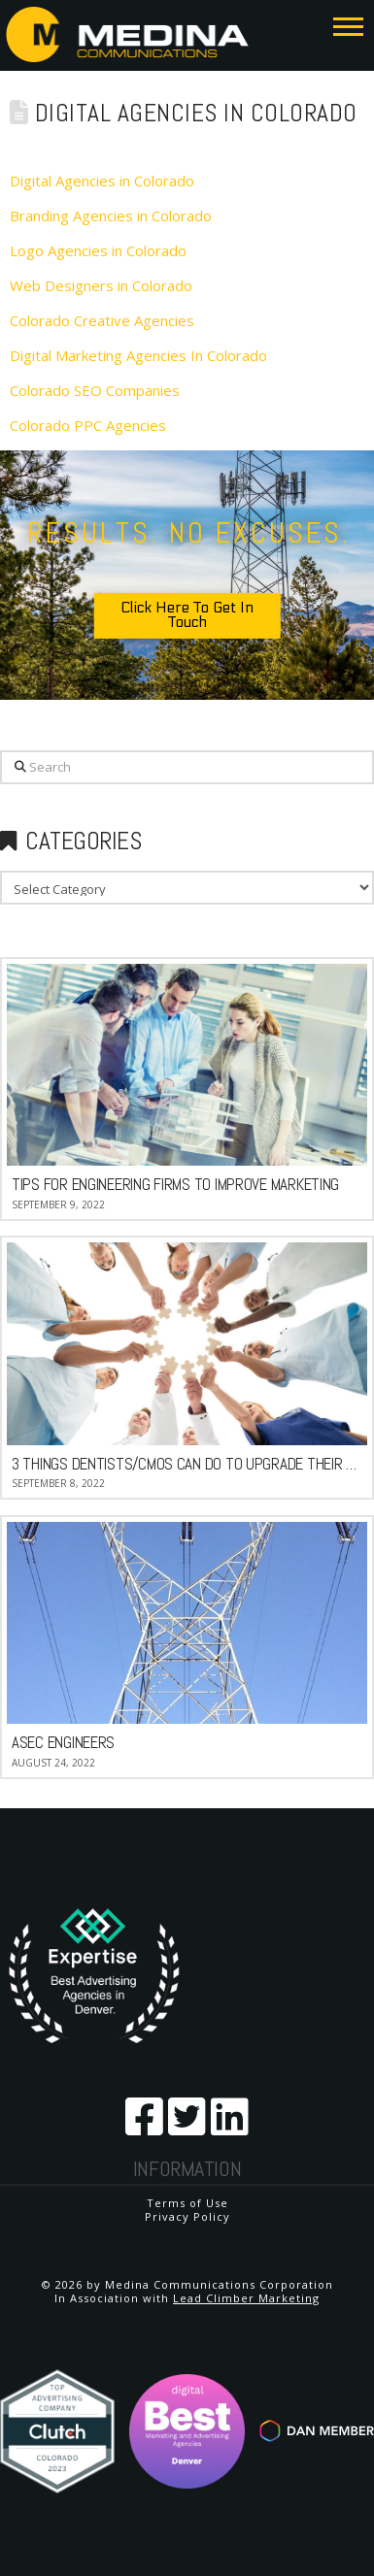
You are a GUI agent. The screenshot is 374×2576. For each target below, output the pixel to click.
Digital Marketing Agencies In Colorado (138, 355)
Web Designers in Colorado (101, 285)
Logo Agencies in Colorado (98, 250)
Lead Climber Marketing (246, 2298)
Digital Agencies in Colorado (102, 180)
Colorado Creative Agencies (102, 320)
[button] (348, 25)
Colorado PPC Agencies (88, 425)
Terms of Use (187, 2203)
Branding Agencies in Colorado (111, 215)
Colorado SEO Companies (95, 390)
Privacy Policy (187, 2216)
